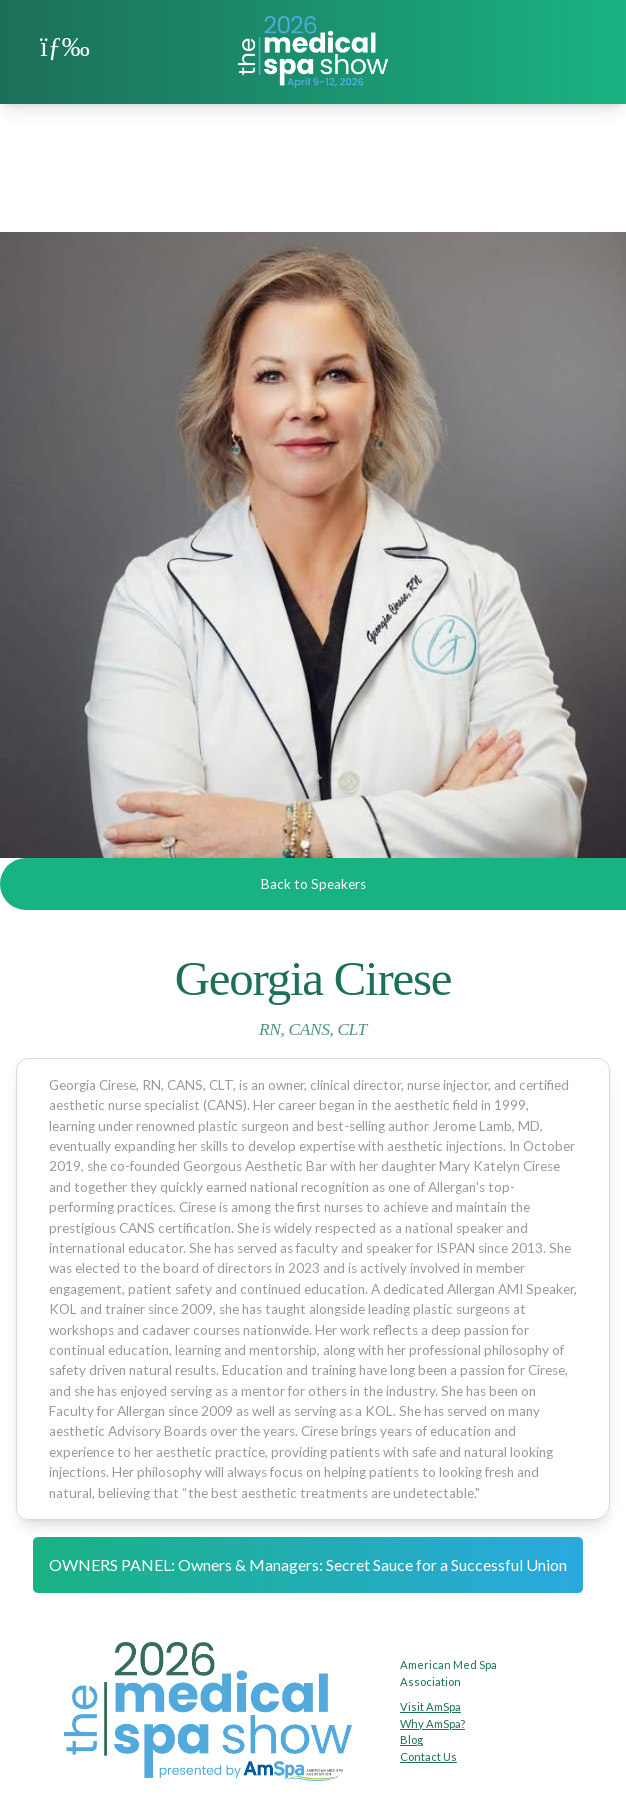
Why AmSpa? (432, 1723)
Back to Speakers (313, 884)
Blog (411, 1739)
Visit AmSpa (430, 1706)
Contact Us (428, 1756)
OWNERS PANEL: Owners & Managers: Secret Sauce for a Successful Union (308, 1564)
